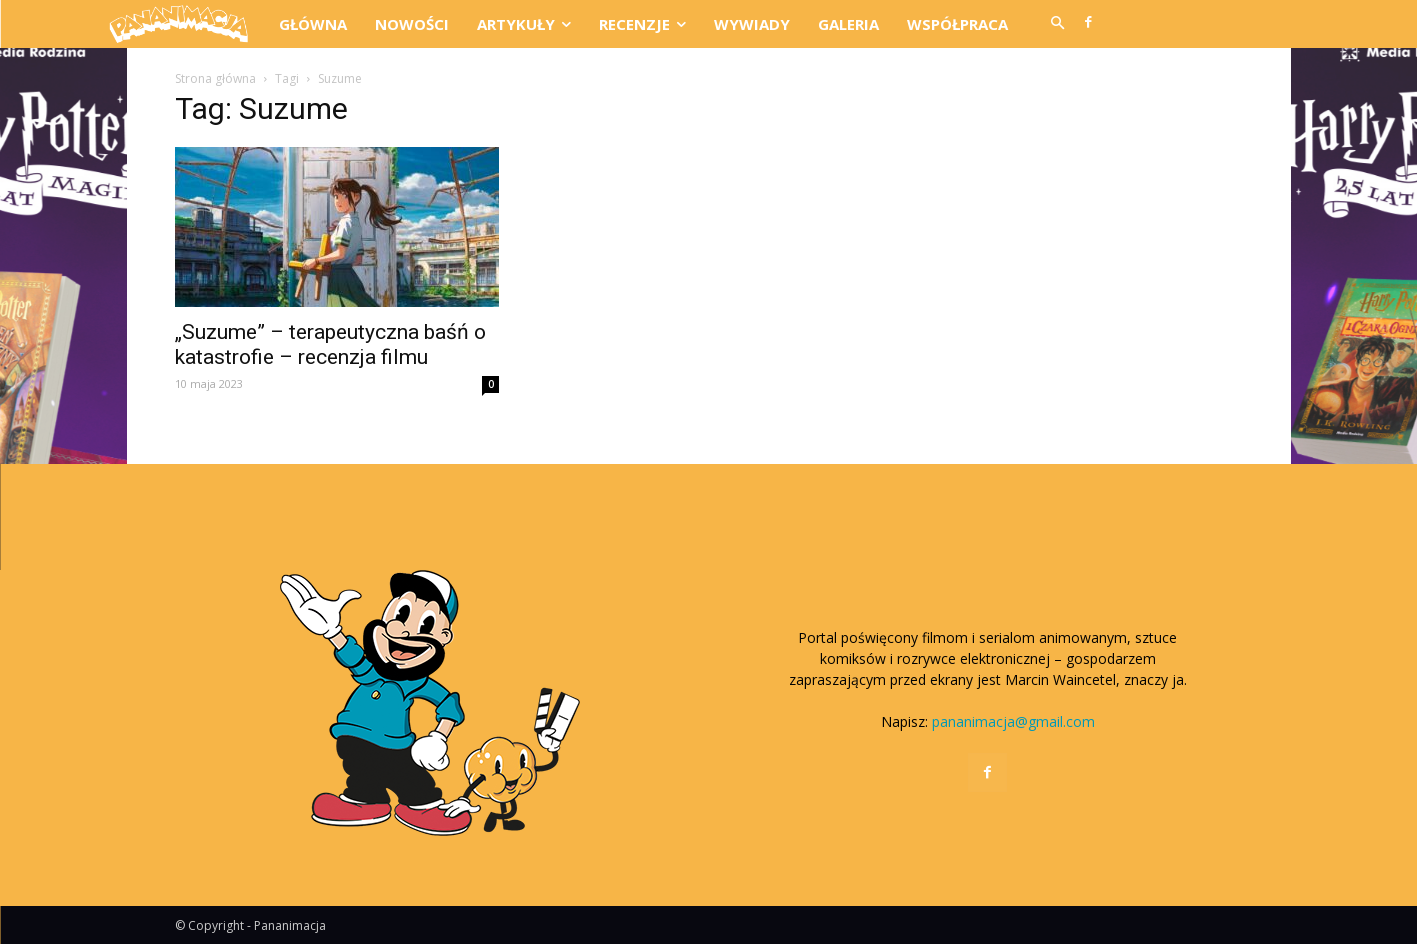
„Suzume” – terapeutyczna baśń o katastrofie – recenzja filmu (330, 344)
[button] (1058, 24)
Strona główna (215, 78)
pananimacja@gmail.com (1013, 721)
